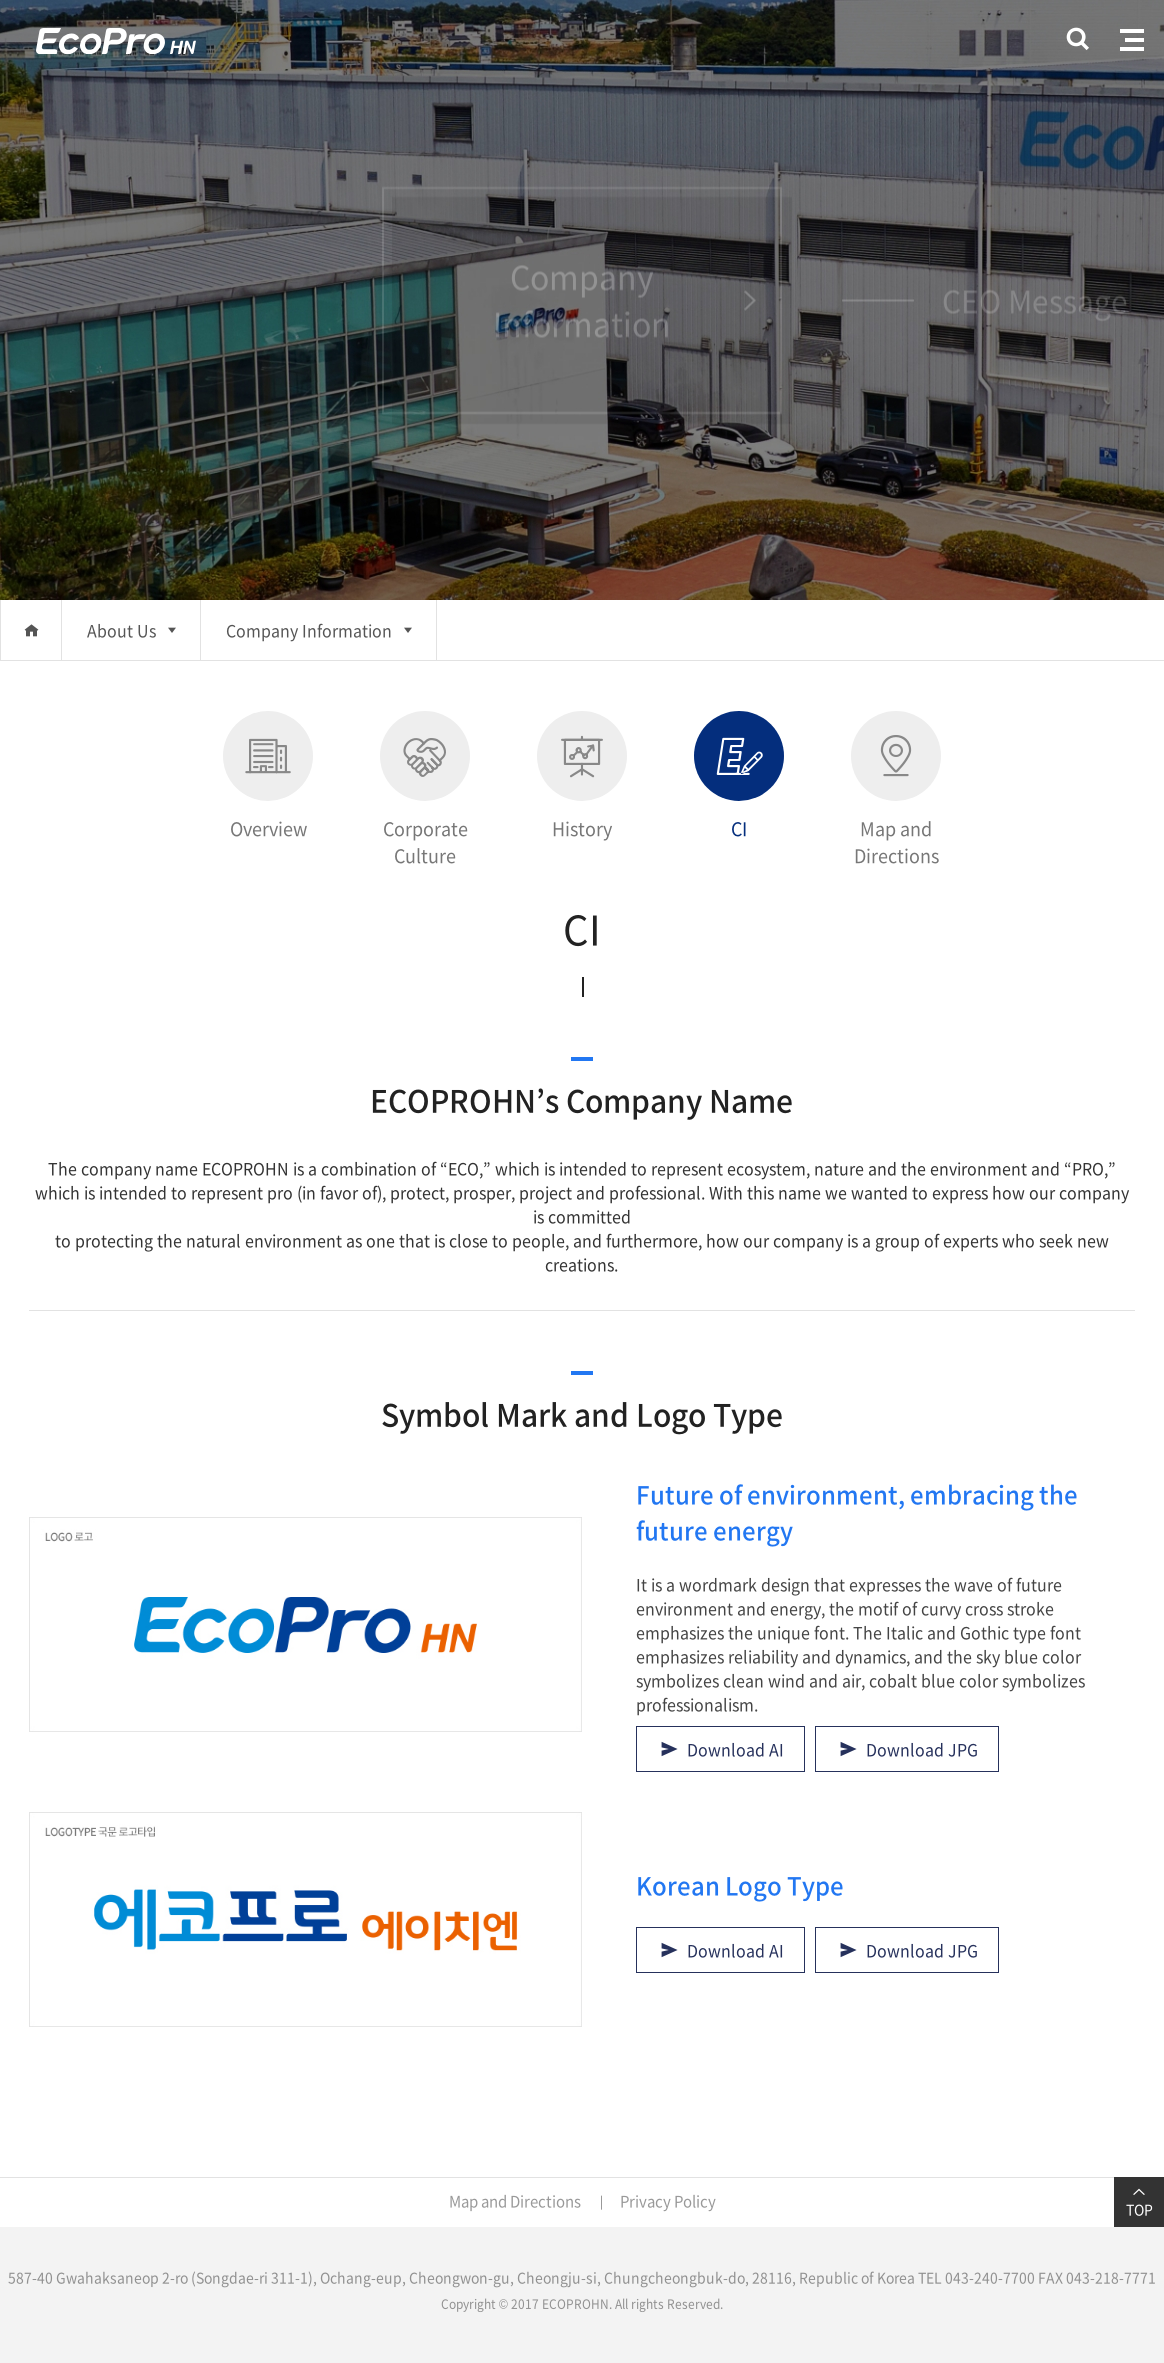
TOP (1139, 2202)
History (582, 776)
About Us (121, 630)
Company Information (309, 630)
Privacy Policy (668, 2201)
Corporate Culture (425, 790)
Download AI (735, 1749)
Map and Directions (896, 790)
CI (739, 776)
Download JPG (922, 1749)
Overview (268, 776)
